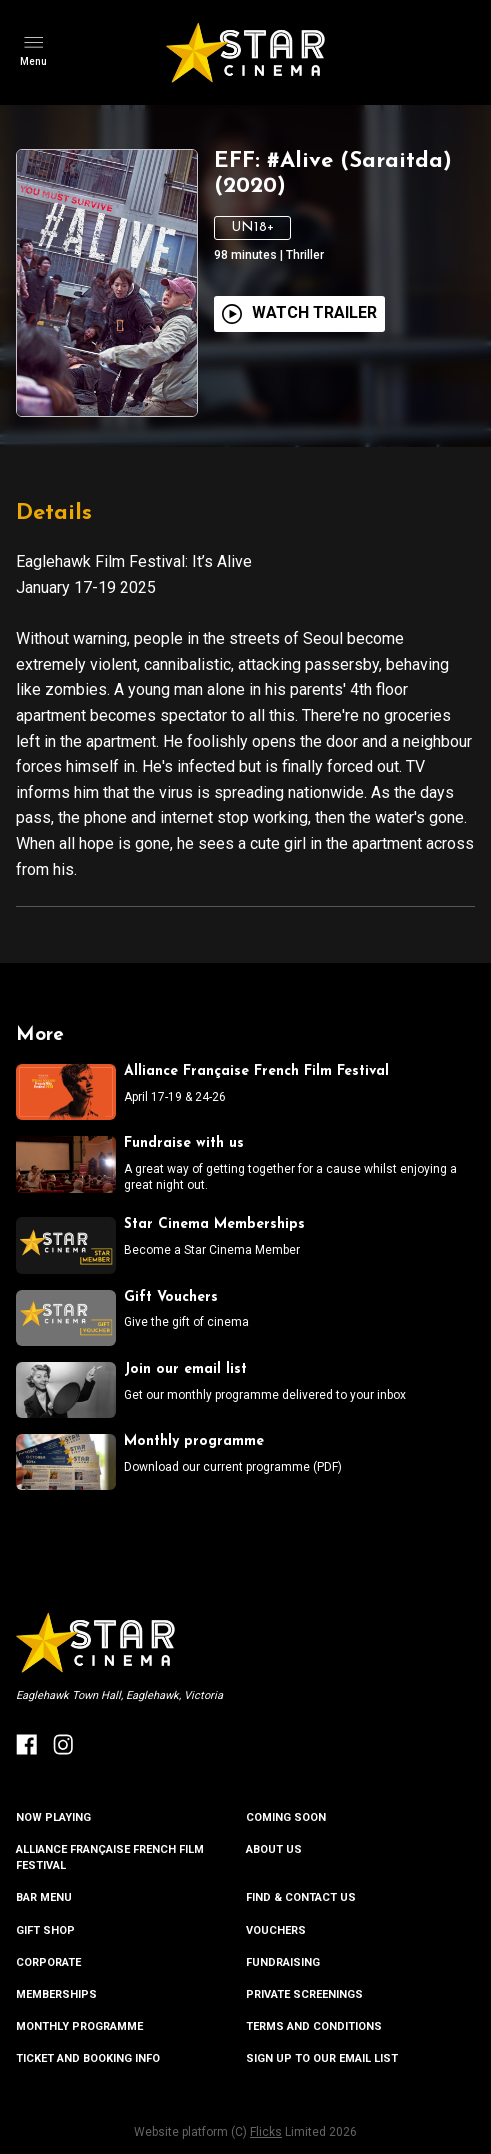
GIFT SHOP (45, 1930)
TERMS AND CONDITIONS (314, 2026)
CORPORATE (48, 1962)
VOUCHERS (276, 1930)
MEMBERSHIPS (56, 1994)
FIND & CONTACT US (301, 1897)
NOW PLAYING (53, 1817)
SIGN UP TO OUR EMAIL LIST (322, 2058)
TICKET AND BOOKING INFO (88, 2058)
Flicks (266, 2132)
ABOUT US (274, 1849)
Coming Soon (286, 1817)
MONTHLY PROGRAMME (79, 2026)
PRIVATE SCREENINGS (304, 1994)
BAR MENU (44, 1897)
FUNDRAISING (283, 1962)
